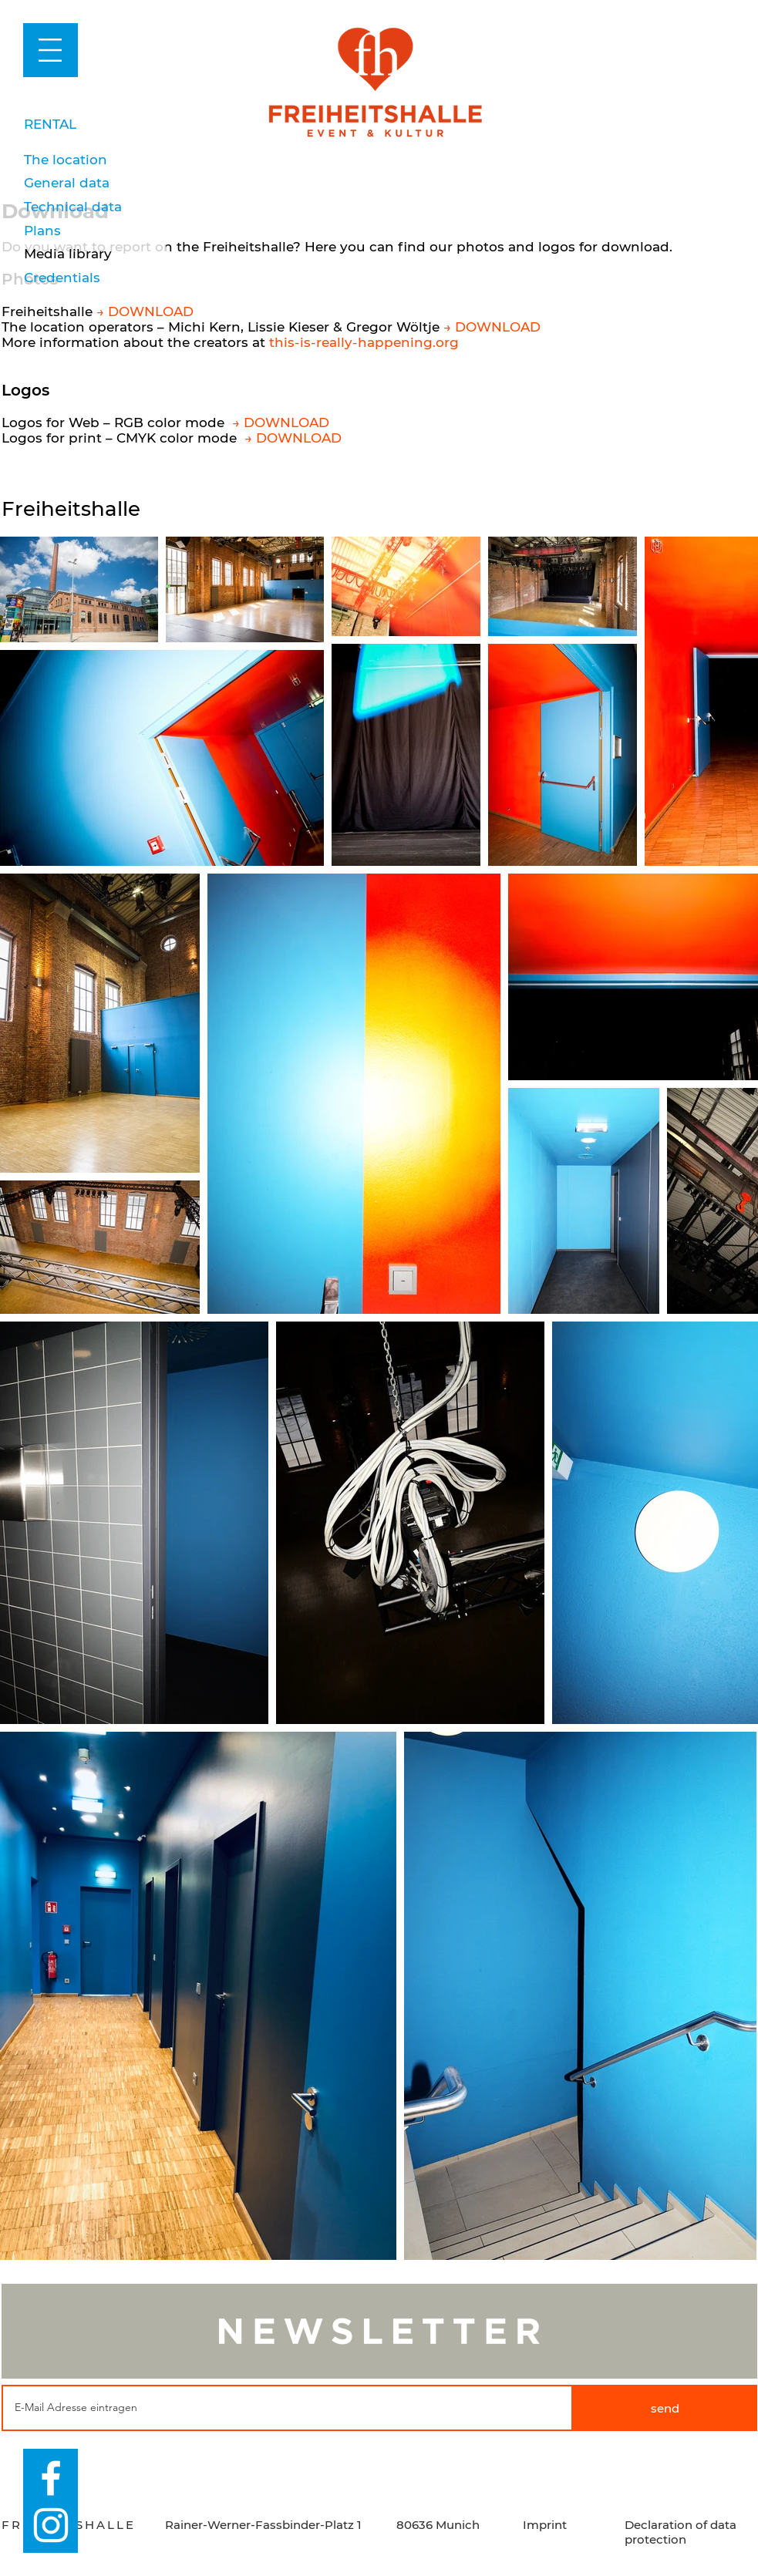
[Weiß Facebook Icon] (51, 2478)
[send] (665, 2408)
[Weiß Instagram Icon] (51, 2525)
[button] (50, 50)
